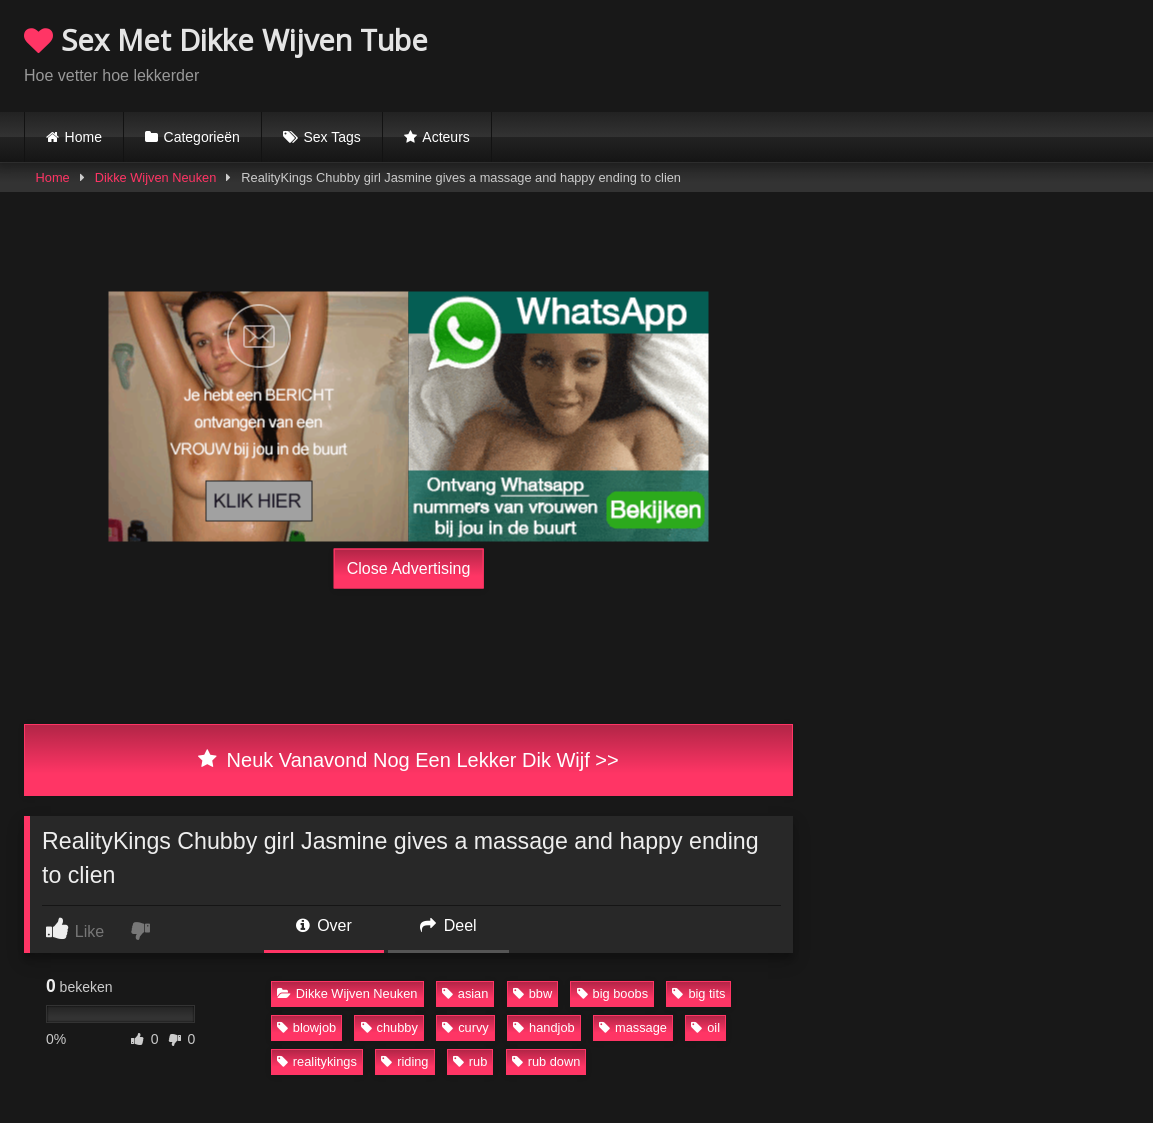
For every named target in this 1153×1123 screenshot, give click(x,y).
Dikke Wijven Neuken (156, 177)
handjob (544, 1027)
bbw (532, 993)
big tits (698, 993)
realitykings (317, 1061)
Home (83, 137)
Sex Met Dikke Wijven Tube (226, 39)
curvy (465, 1027)
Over (324, 925)
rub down (546, 1061)
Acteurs (445, 137)
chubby (389, 1027)
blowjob (306, 1027)
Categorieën (202, 137)
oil (705, 1027)
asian (465, 993)
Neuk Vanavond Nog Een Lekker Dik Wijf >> (408, 760)
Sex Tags (331, 137)
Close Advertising (409, 568)
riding (404, 1061)
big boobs (613, 993)
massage (633, 1027)
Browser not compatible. (895, 53)
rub (470, 1061)
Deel (448, 925)
